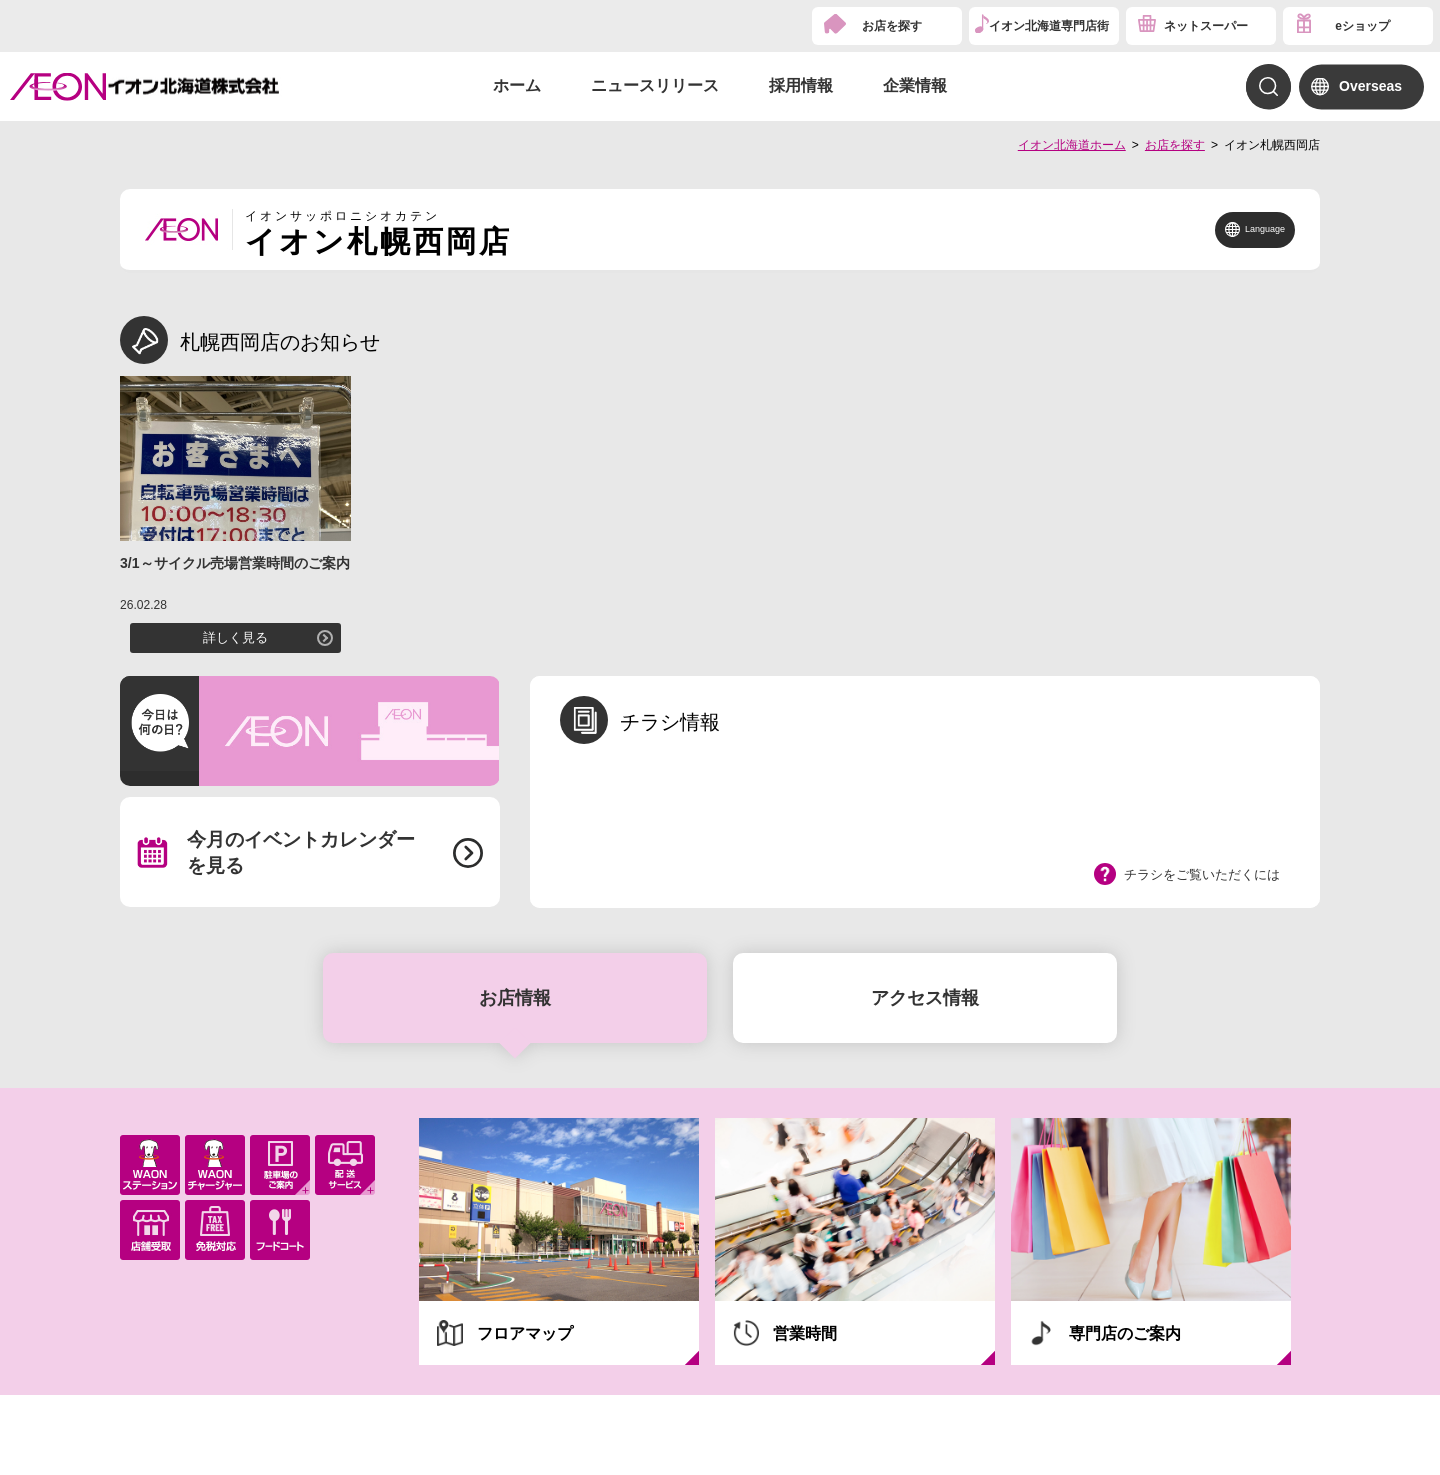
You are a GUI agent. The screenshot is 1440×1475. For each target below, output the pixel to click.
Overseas (1370, 86)
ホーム (517, 85)
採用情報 (801, 85)
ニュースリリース (655, 85)
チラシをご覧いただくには (1202, 874)
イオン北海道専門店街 (1049, 26)
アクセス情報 (925, 998)
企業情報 (915, 85)
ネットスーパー (1206, 26)
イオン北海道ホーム (1072, 145)
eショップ (1362, 26)
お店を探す (892, 26)
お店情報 (515, 998)
